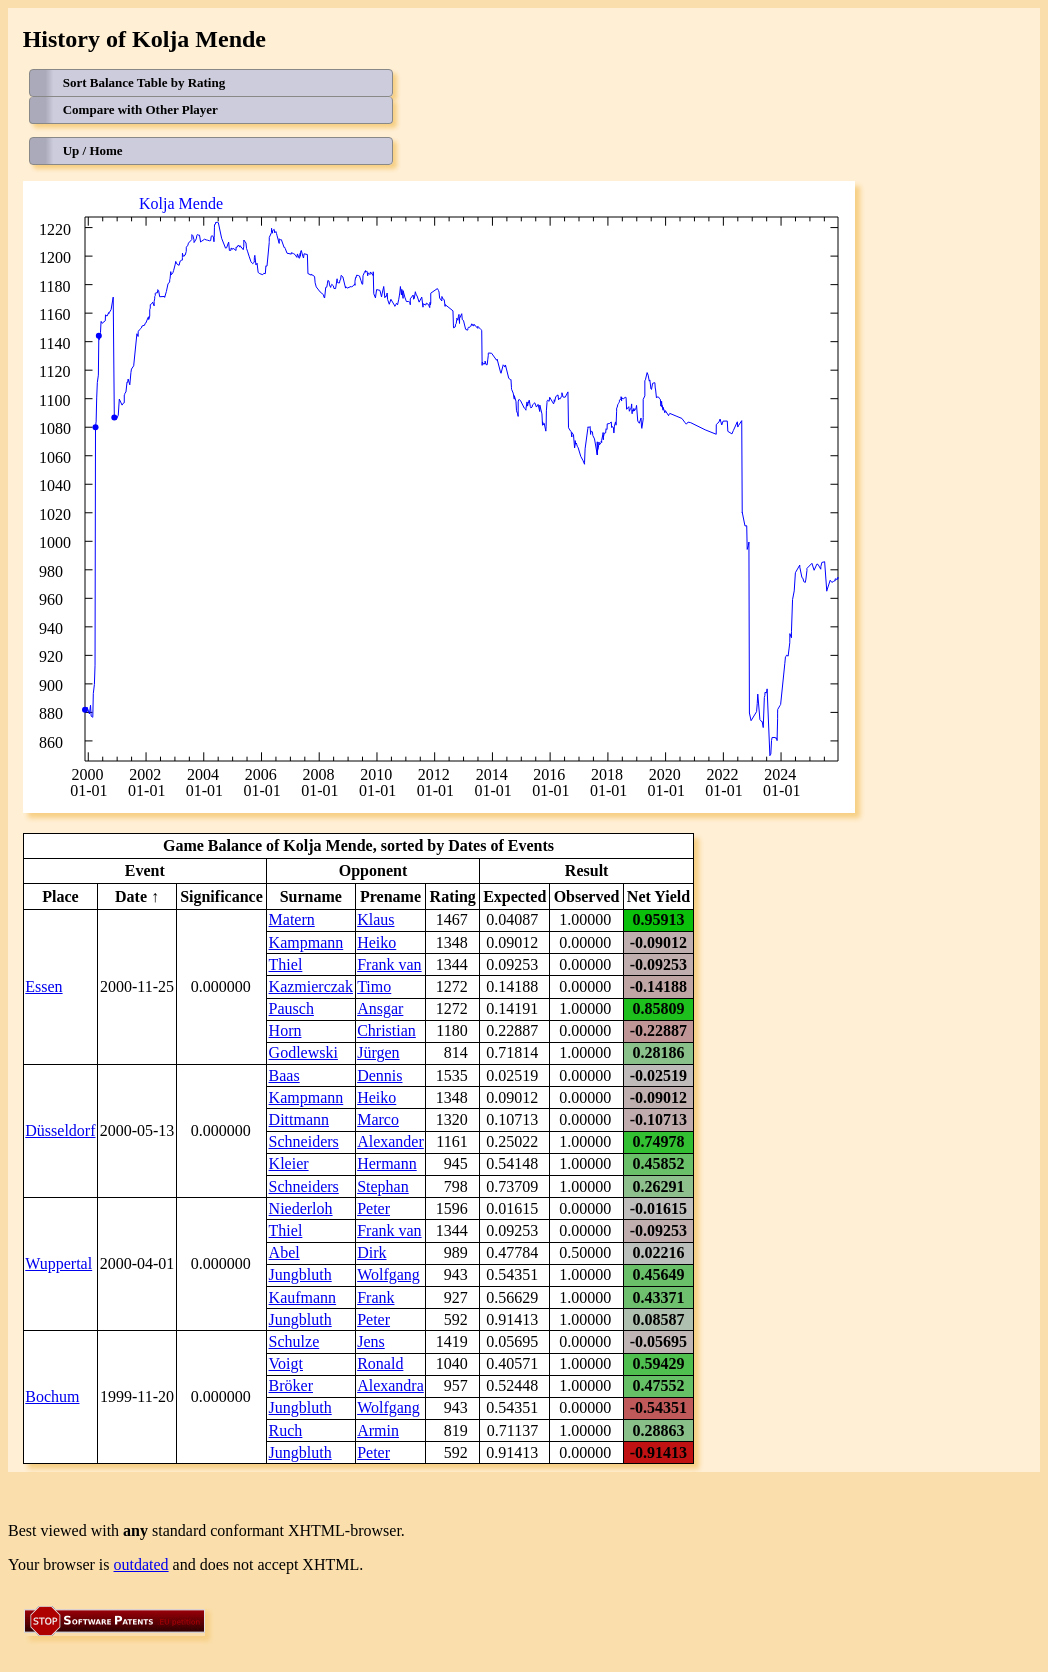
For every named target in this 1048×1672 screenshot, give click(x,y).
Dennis (379, 1075)
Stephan (383, 1186)
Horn (285, 1030)
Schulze (294, 1341)
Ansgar (380, 1008)
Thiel (286, 964)
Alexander (390, 1141)
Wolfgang (388, 1274)
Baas (284, 1075)
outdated (141, 1564)
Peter (373, 1208)
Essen (43, 986)
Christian (386, 1030)
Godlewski (303, 1052)
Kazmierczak (311, 986)
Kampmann (306, 942)
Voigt (286, 1363)
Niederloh (301, 1208)
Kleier (289, 1163)
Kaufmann (303, 1297)
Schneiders (304, 1141)
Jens (371, 1341)
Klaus (375, 919)
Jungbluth (300, 1274)
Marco (378, 1119)
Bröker (291, 1385)
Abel (284, 1252)
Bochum (52, 1396)
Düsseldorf (60, 1130)
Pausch (291, 1008)
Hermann (387, 1163)
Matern (292, 919)
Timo (374, 986)
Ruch (286, 1430)
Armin (378, 1430)
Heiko (376, 942)
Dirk (371, 1252)
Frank (375, 1297)
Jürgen (378, 1052)
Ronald (380, 1363)
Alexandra (390, 1385)
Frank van (389, 964)
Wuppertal (58, 1263)
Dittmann (299, 1119)
